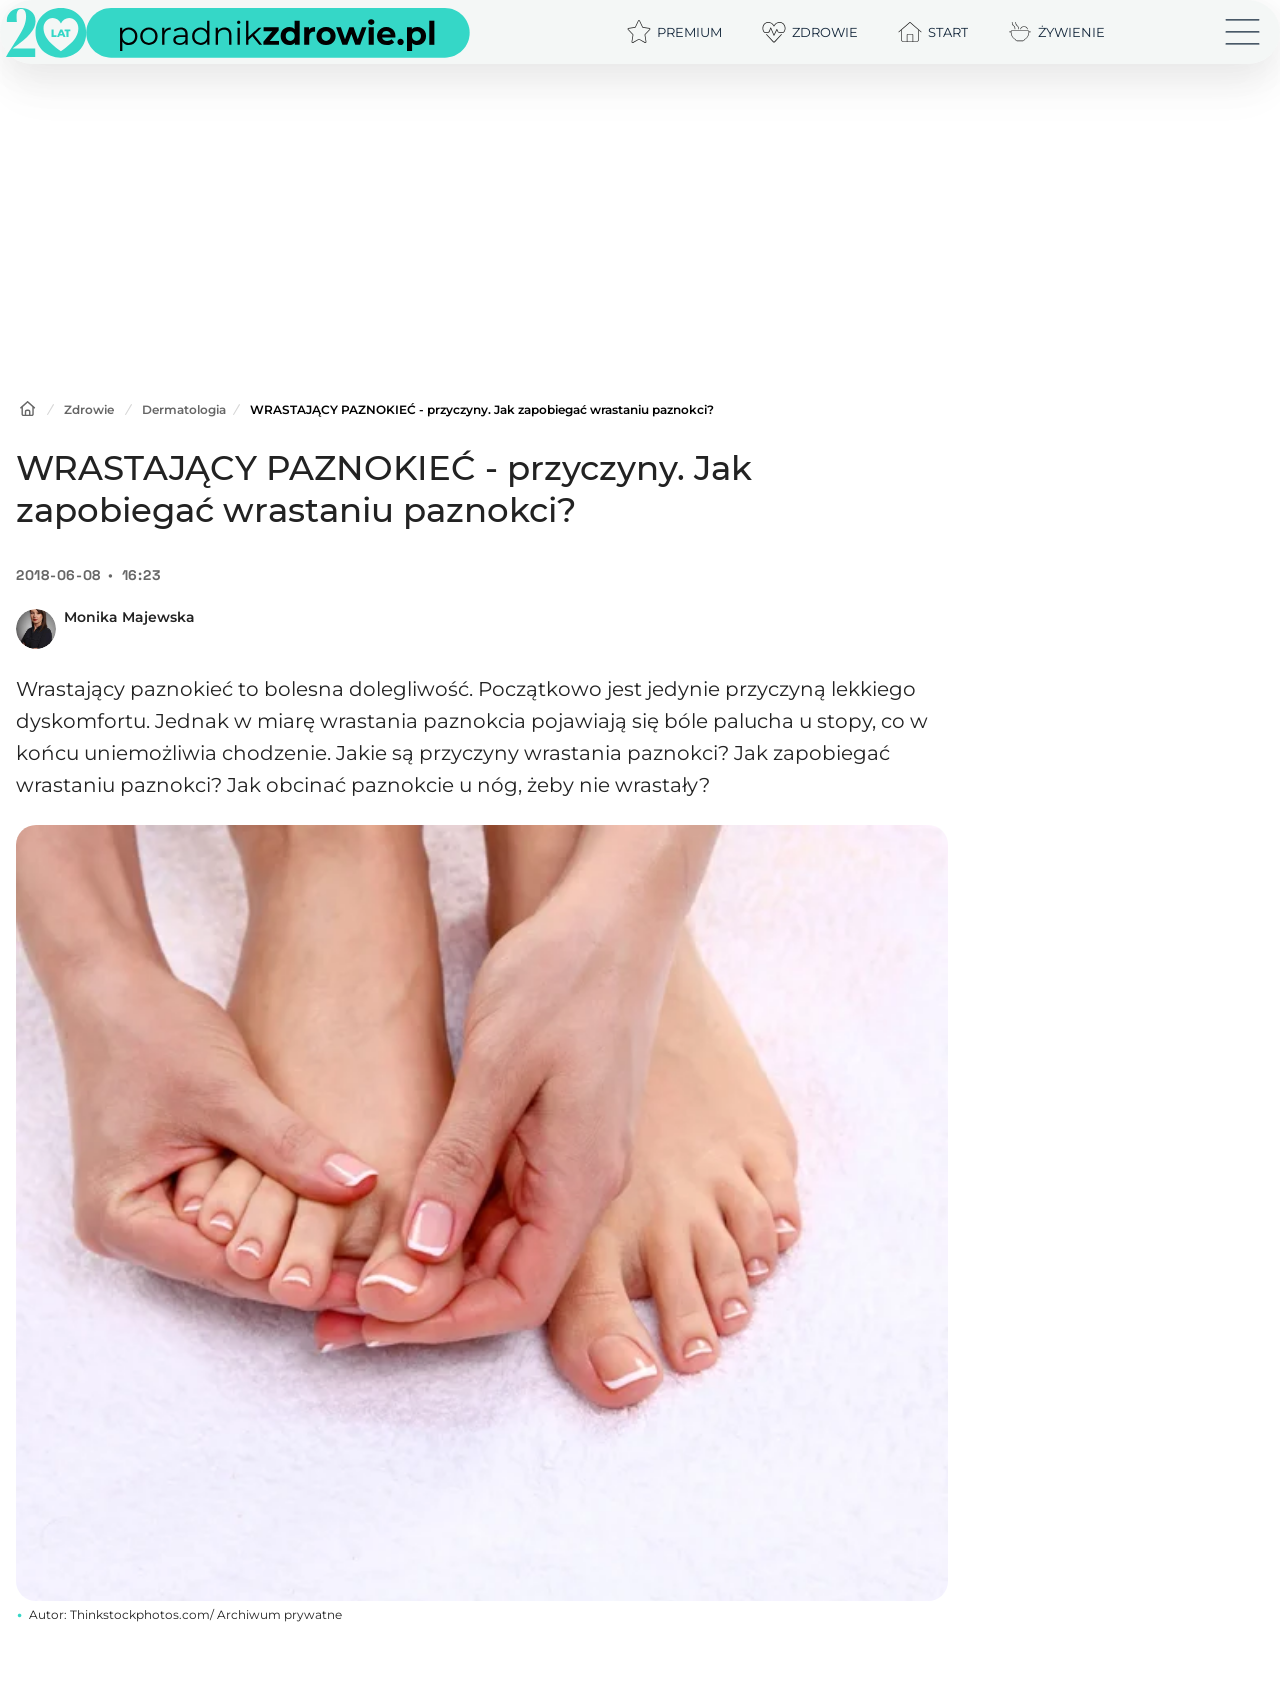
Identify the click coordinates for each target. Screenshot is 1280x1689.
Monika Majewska (129, 617)
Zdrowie (89, 409)
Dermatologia (184, 409)
